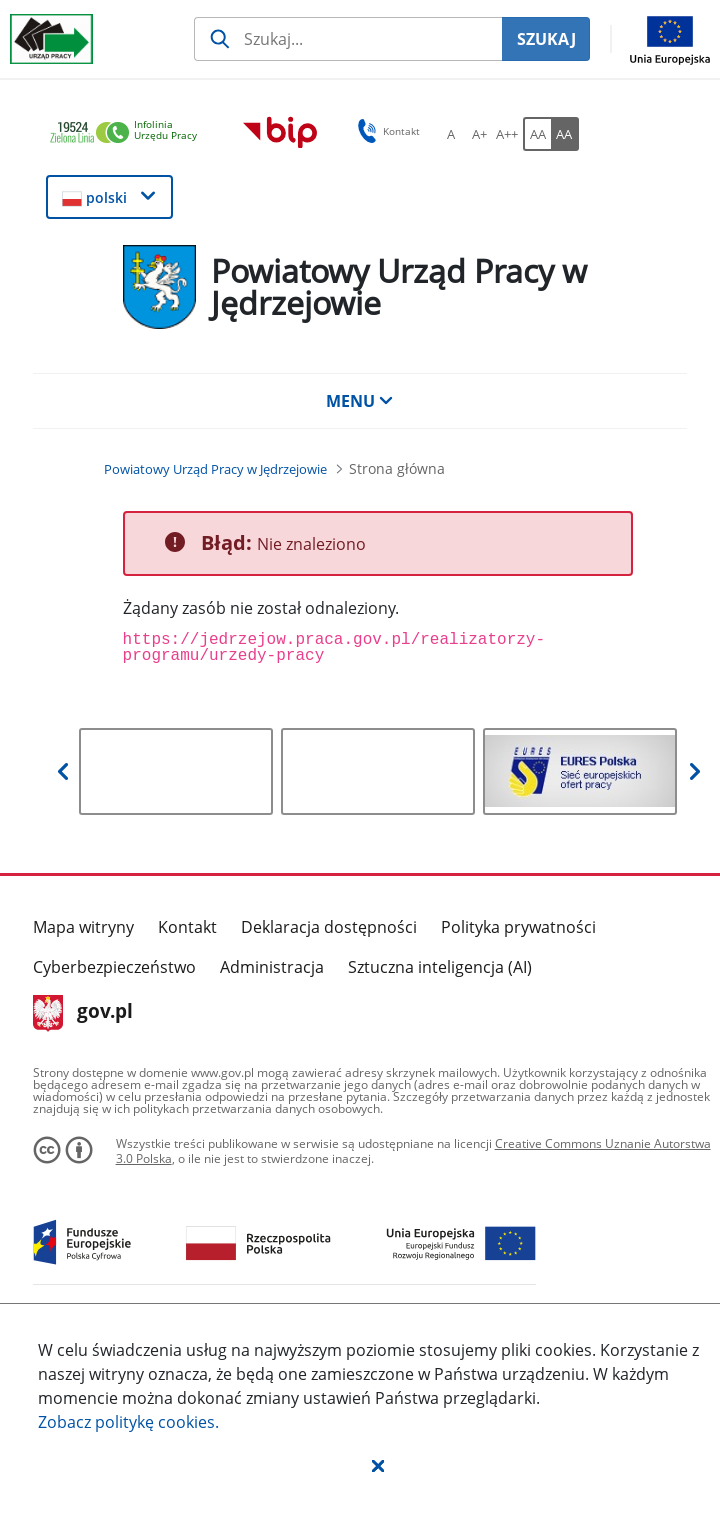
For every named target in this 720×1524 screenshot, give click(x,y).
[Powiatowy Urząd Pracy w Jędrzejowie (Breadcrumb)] (215, 469)
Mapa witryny (83, 927)
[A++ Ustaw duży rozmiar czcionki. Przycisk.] (507, 134)
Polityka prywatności (518, 927)
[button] (378, 1465)
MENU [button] (360, 401)
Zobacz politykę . (128, 1422)
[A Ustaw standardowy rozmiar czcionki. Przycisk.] (451, 134)
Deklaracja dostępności (329, 927)
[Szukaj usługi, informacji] (348, 39)
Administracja (272, 967)
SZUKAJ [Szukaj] (546, 39)
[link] (129, 133)
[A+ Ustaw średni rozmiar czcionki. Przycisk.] (479, 134)
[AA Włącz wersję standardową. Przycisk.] (537, 134)
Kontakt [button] (385, 131)
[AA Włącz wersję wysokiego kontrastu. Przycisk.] (565, 134)
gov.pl (83, 1013)
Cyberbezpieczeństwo (114, 967)
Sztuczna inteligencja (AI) (440, 967)
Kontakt (187, 927)
